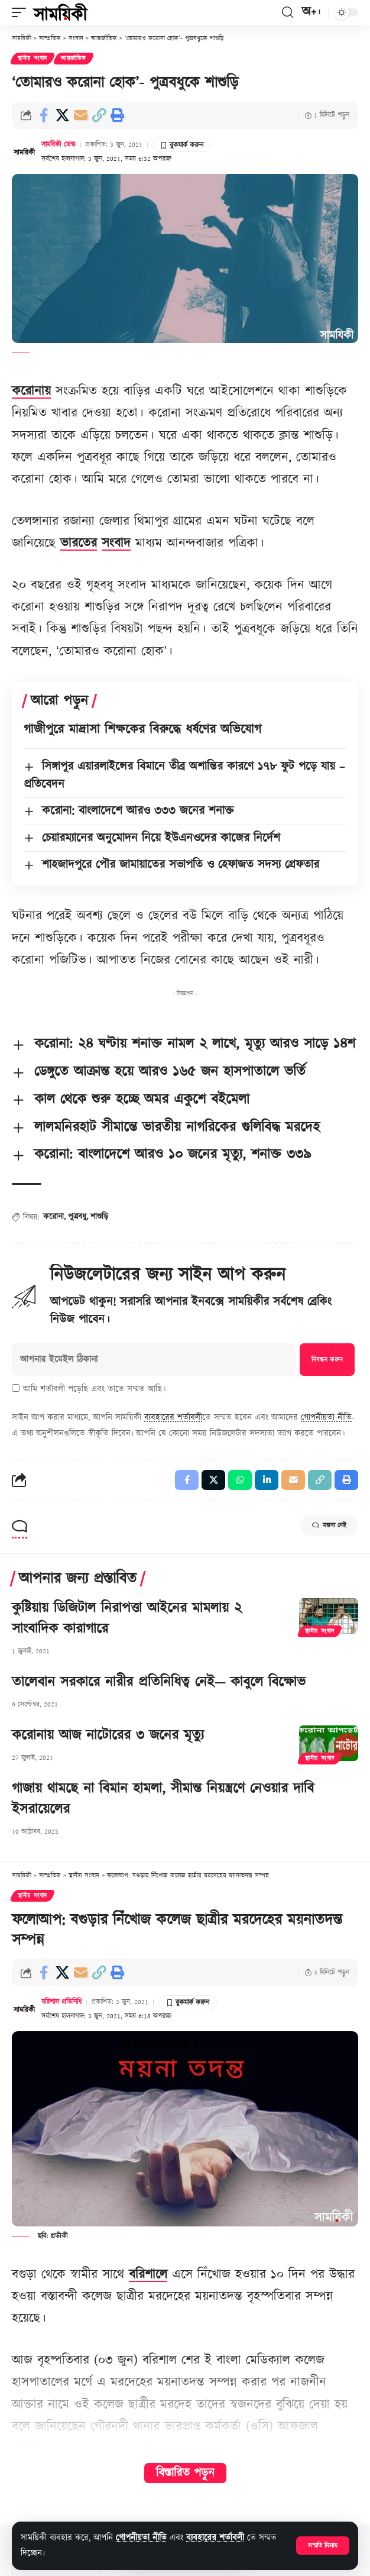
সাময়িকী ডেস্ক (58, 145)
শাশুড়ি (99, 1217)
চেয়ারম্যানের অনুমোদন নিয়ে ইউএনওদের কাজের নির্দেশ (161, 838)
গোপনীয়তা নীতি (141, 2538)
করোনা (53, 1217)
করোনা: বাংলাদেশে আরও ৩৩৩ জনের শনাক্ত (137, 811)
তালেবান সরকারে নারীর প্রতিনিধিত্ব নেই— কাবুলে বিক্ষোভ (159, 1682)
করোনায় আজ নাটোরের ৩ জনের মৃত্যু (108, 1735)
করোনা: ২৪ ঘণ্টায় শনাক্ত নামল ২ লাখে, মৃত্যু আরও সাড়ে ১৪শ (194, 1044)
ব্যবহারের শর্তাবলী (215, 2538)
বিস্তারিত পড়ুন (185, 2473)
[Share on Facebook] (43, 115)
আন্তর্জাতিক (73, 58)
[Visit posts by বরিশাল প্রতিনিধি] (24, 2008)
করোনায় (31, 391)
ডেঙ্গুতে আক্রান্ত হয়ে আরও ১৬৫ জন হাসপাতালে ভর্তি (170, 1072)
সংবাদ (116, 543)
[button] (322, 2545)
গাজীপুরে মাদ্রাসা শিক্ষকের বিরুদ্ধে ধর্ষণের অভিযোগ (142, 729)
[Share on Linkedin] (266, 1480)
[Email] (80, 115)
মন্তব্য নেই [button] (329, 1525)
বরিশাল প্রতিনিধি (61, 2002)
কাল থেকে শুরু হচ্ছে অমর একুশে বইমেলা (141, 1100)
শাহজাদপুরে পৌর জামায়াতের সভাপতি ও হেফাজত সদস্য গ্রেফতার (180, 864)
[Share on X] (62, 115)
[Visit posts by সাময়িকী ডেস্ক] (24, 151)
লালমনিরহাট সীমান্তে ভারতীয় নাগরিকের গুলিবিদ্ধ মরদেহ (177, 1127)
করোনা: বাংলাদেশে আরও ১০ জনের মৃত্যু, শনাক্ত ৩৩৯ (172, 1155)
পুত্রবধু (77, 1217)
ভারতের (78, 543)
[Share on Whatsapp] (240, 1480)
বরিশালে (148, 2274)
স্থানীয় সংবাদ (32, 58)
